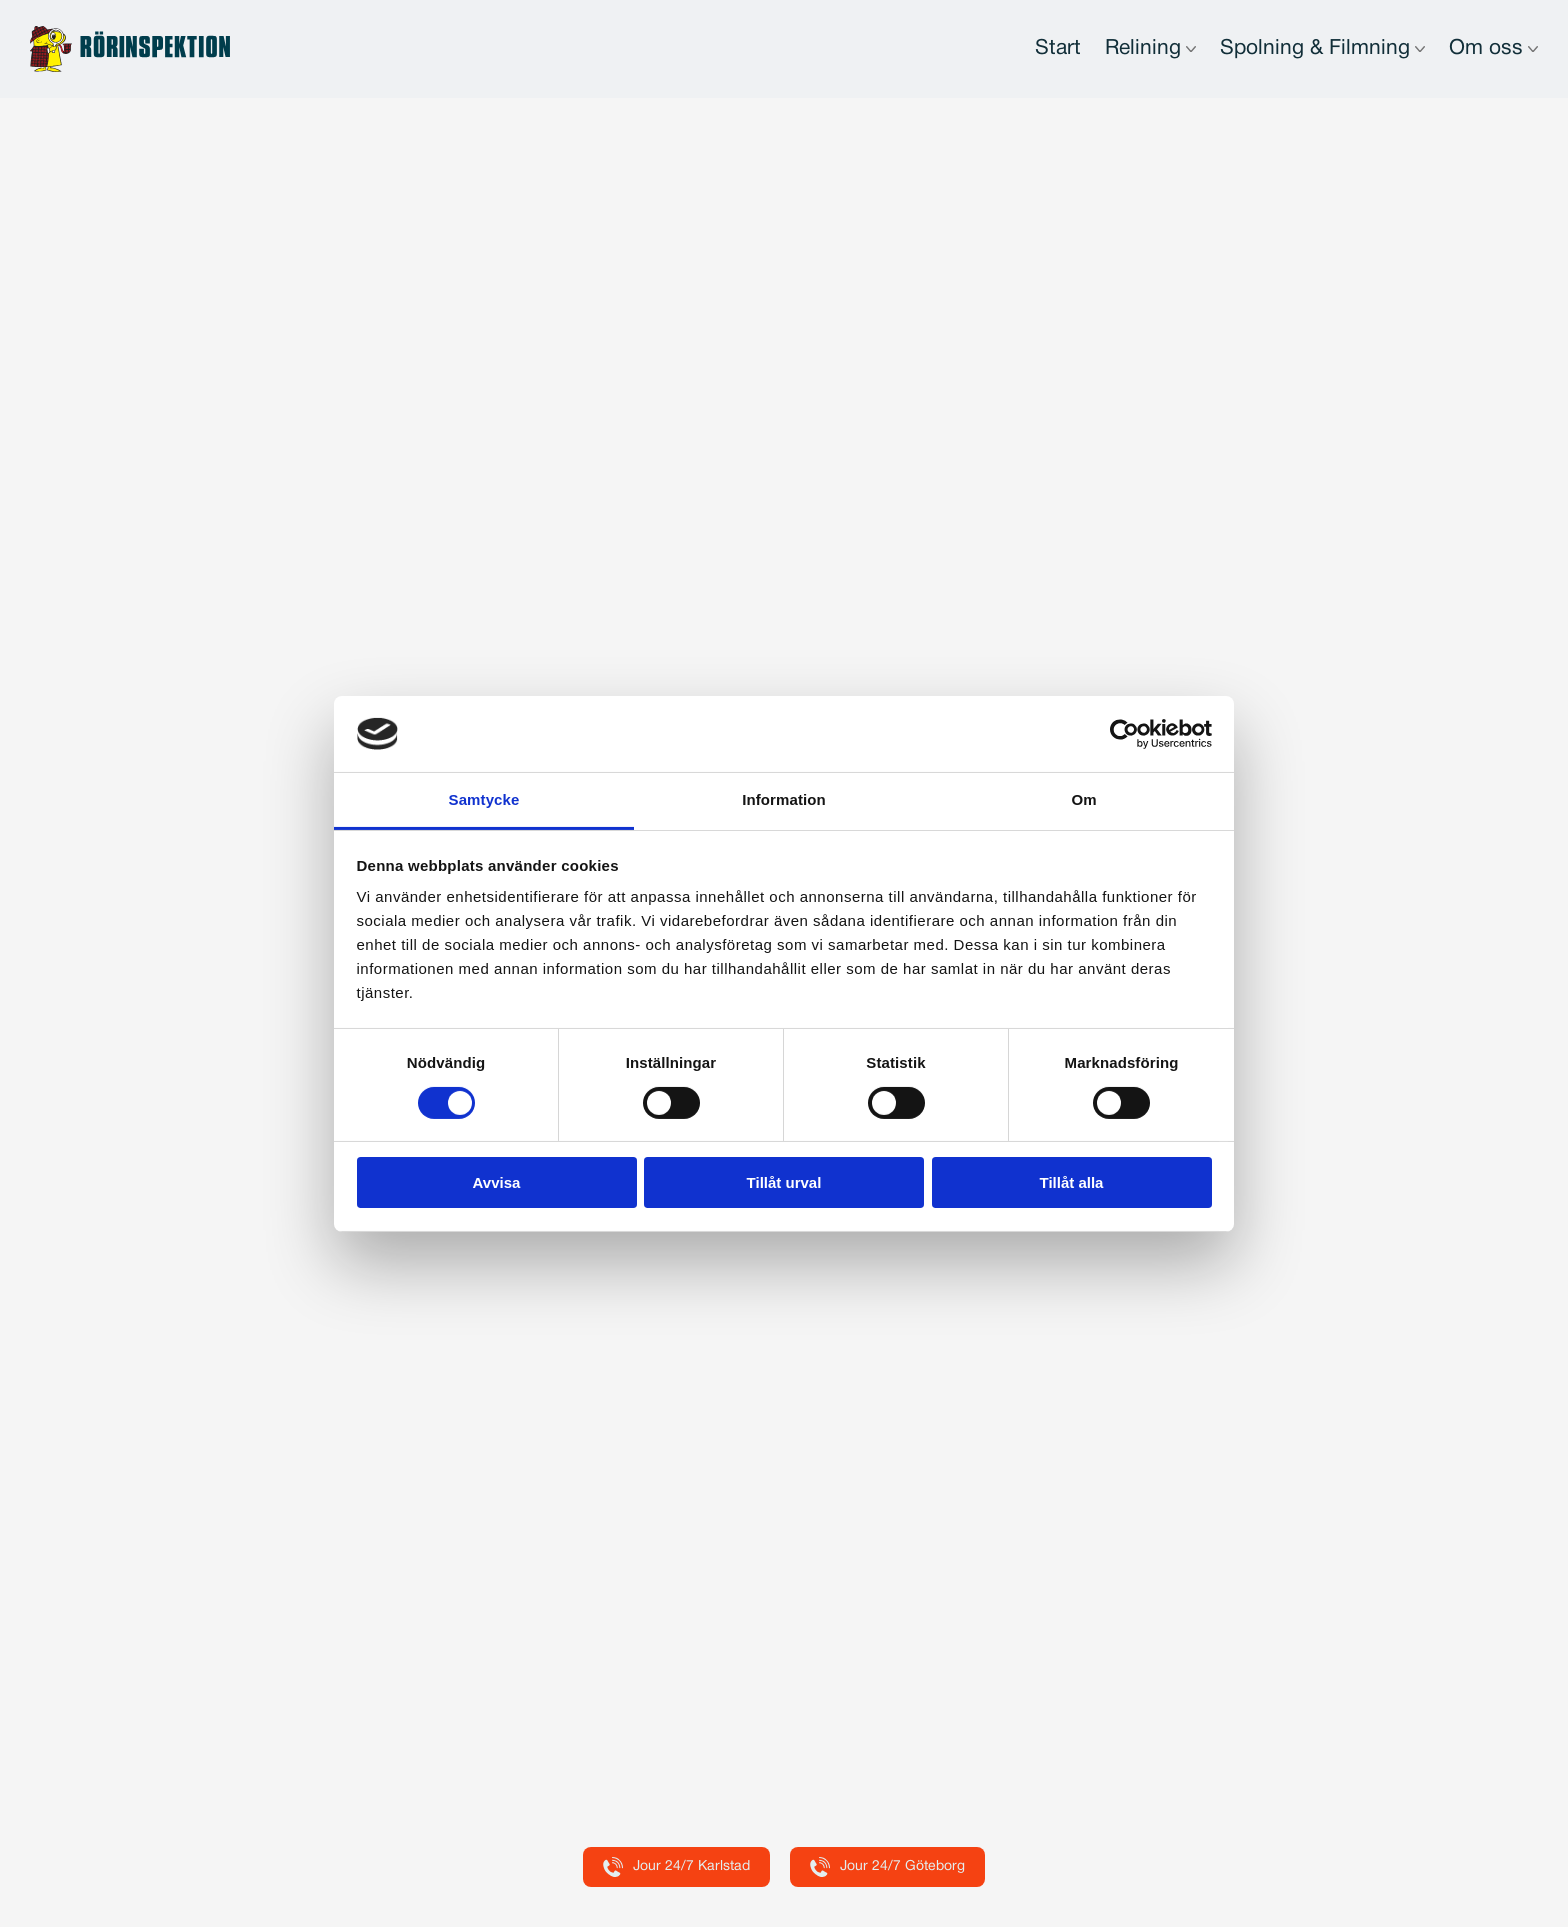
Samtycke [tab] (484, 799)
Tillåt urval (784, 1182)
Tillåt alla (1072, 1182)
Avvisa (497, 1182)
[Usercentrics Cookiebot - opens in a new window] (1124, 734)
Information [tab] (784, 799)
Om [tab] (1083, 799)
